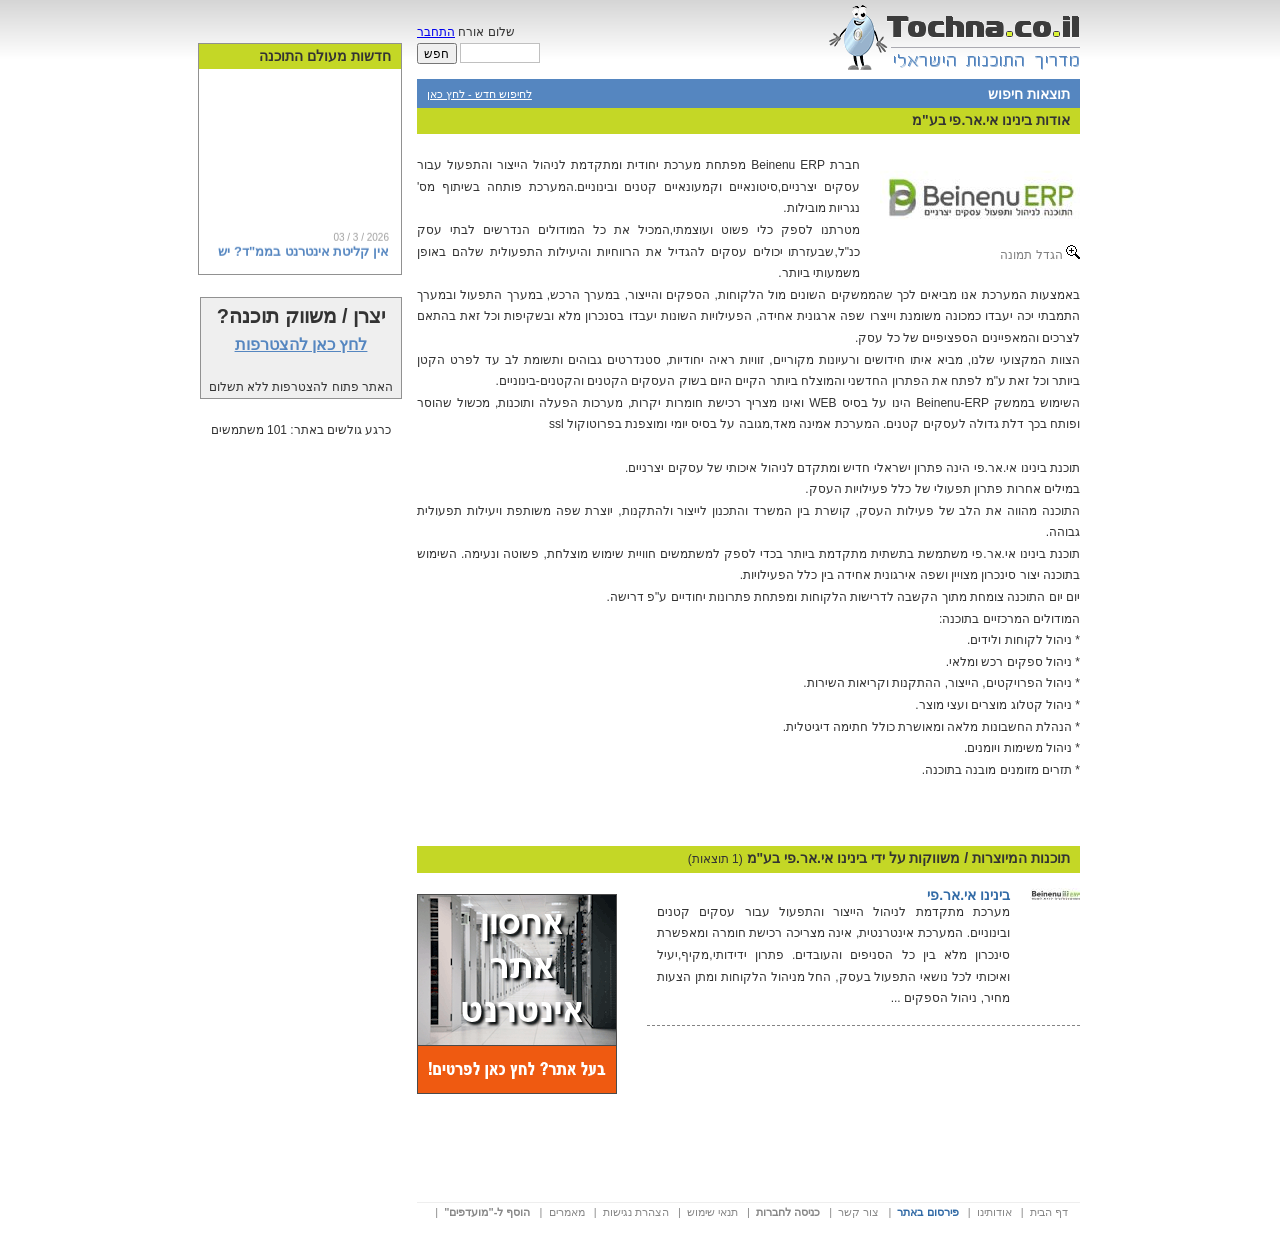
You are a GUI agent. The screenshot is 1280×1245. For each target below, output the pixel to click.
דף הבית (1049, 1212)
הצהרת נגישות (636, 1212)
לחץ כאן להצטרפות (301, 344)
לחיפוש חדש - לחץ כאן (479, 94)
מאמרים (567, 1212)
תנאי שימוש (712, 1212)
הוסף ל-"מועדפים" (487, 1212)
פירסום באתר (927, 1212)
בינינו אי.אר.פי (968, 895)
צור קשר (858, 1212)
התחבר (436, 32)
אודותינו (994, 1212)
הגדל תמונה (1040, 253)
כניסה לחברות (788, 1212)
